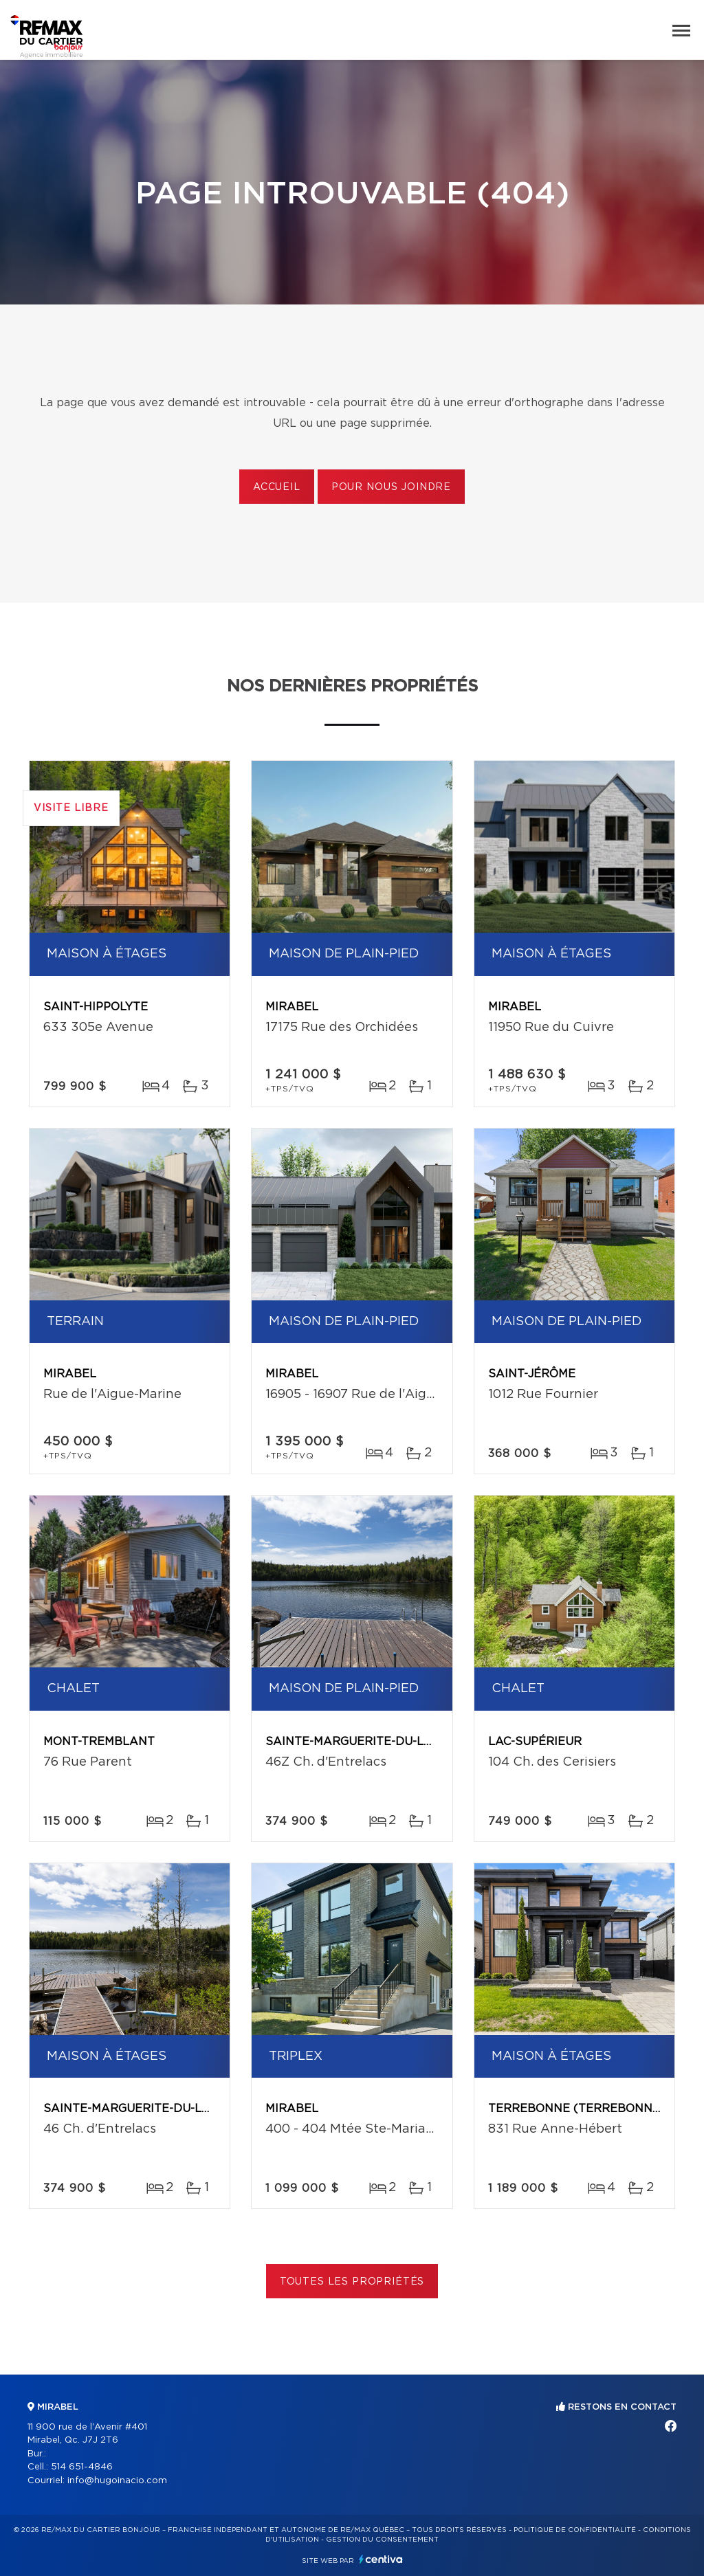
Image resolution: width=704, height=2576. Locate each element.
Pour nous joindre (391, 487)
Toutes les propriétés (352, 2282)
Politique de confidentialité (575, 2530)
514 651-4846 (82, 2467)
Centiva (381, 2559)
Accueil (276, 487)
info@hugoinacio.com (117, 2480)
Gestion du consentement (382, 2539)
